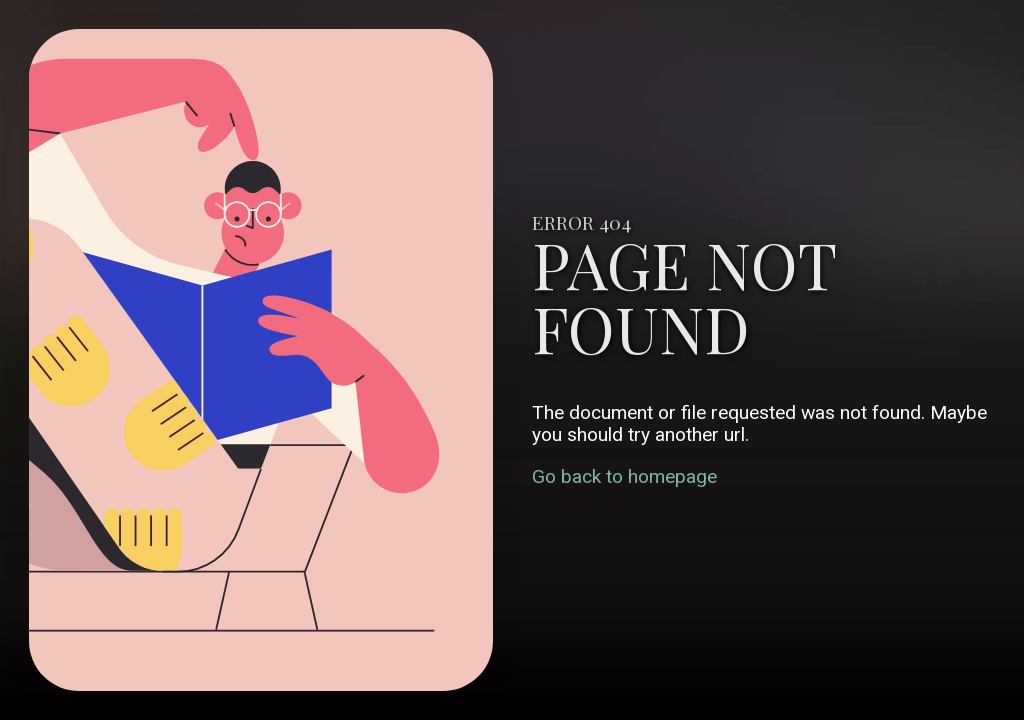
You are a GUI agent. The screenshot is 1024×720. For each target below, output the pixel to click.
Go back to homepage (624, 476)
